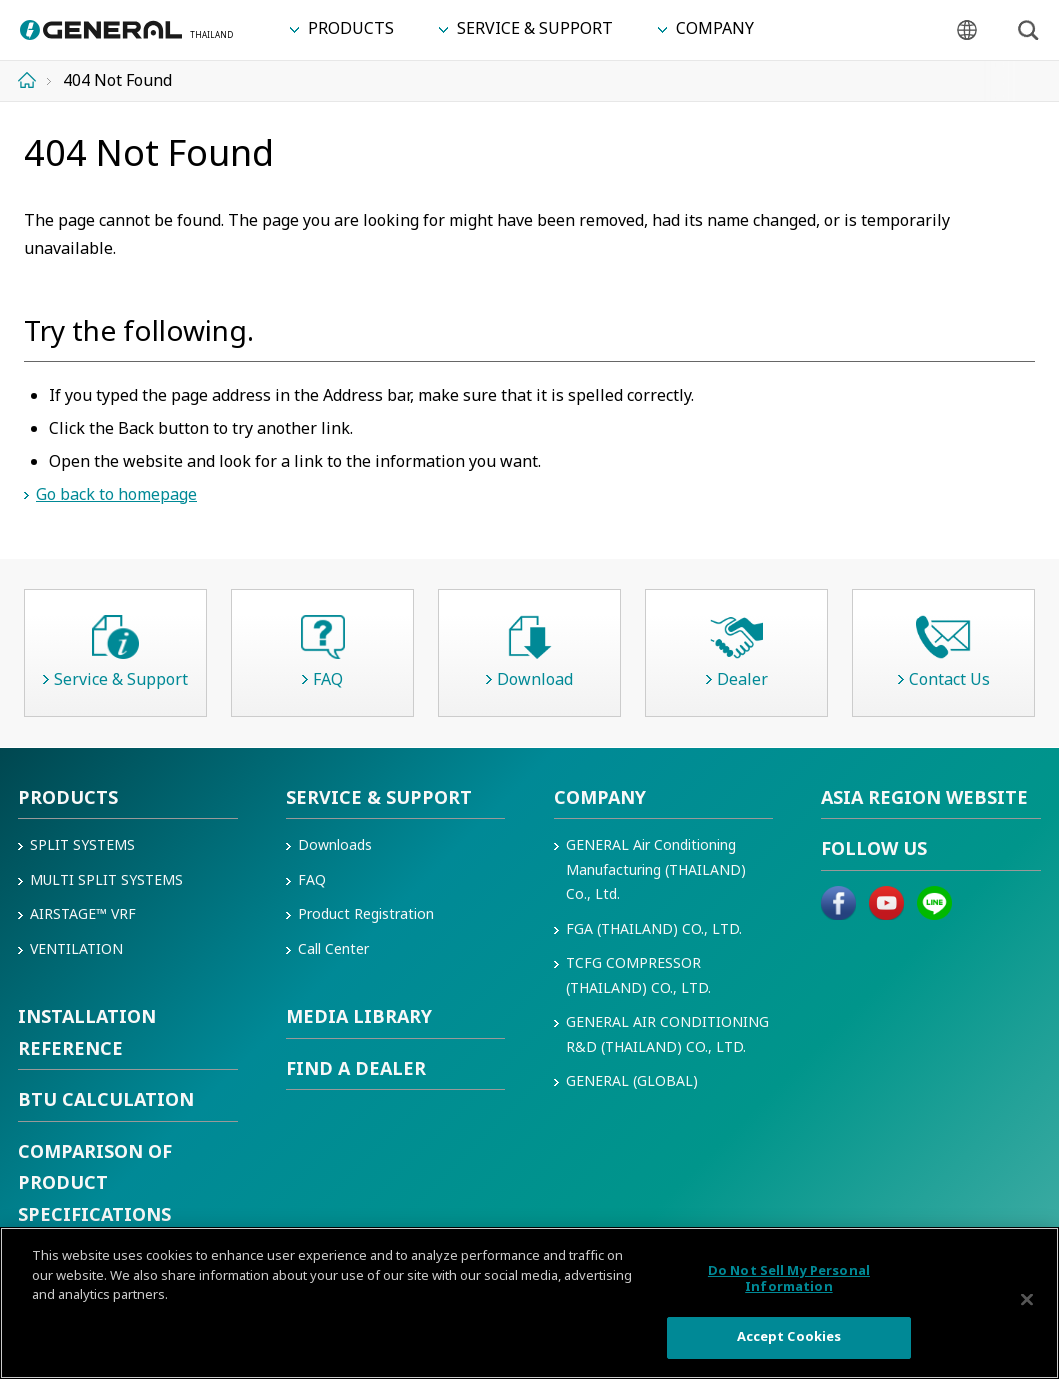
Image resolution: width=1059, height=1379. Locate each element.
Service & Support (379, 798)
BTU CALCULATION (106, 1100)
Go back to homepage (116, 495)
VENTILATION (76, 949)
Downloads (335, 845)
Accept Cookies (789, 1337)
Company (600, 798)
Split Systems (82, 845)
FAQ (312, 880)
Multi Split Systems (106, 880)
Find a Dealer (356, 1069)
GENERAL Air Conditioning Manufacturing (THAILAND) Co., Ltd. (656, 870)
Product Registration (366, 914)
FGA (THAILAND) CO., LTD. (654, 929)
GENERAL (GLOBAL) (632, 1081)
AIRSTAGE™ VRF (83, 914)
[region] (529, 1303)
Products (68, 798)
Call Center (333, 949)
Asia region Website (924, 798)
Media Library (359, 1017)
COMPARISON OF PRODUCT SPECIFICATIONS (95, 1184)
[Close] (1027, 1300)
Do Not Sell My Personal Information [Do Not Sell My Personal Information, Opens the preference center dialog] (789, 1279)
